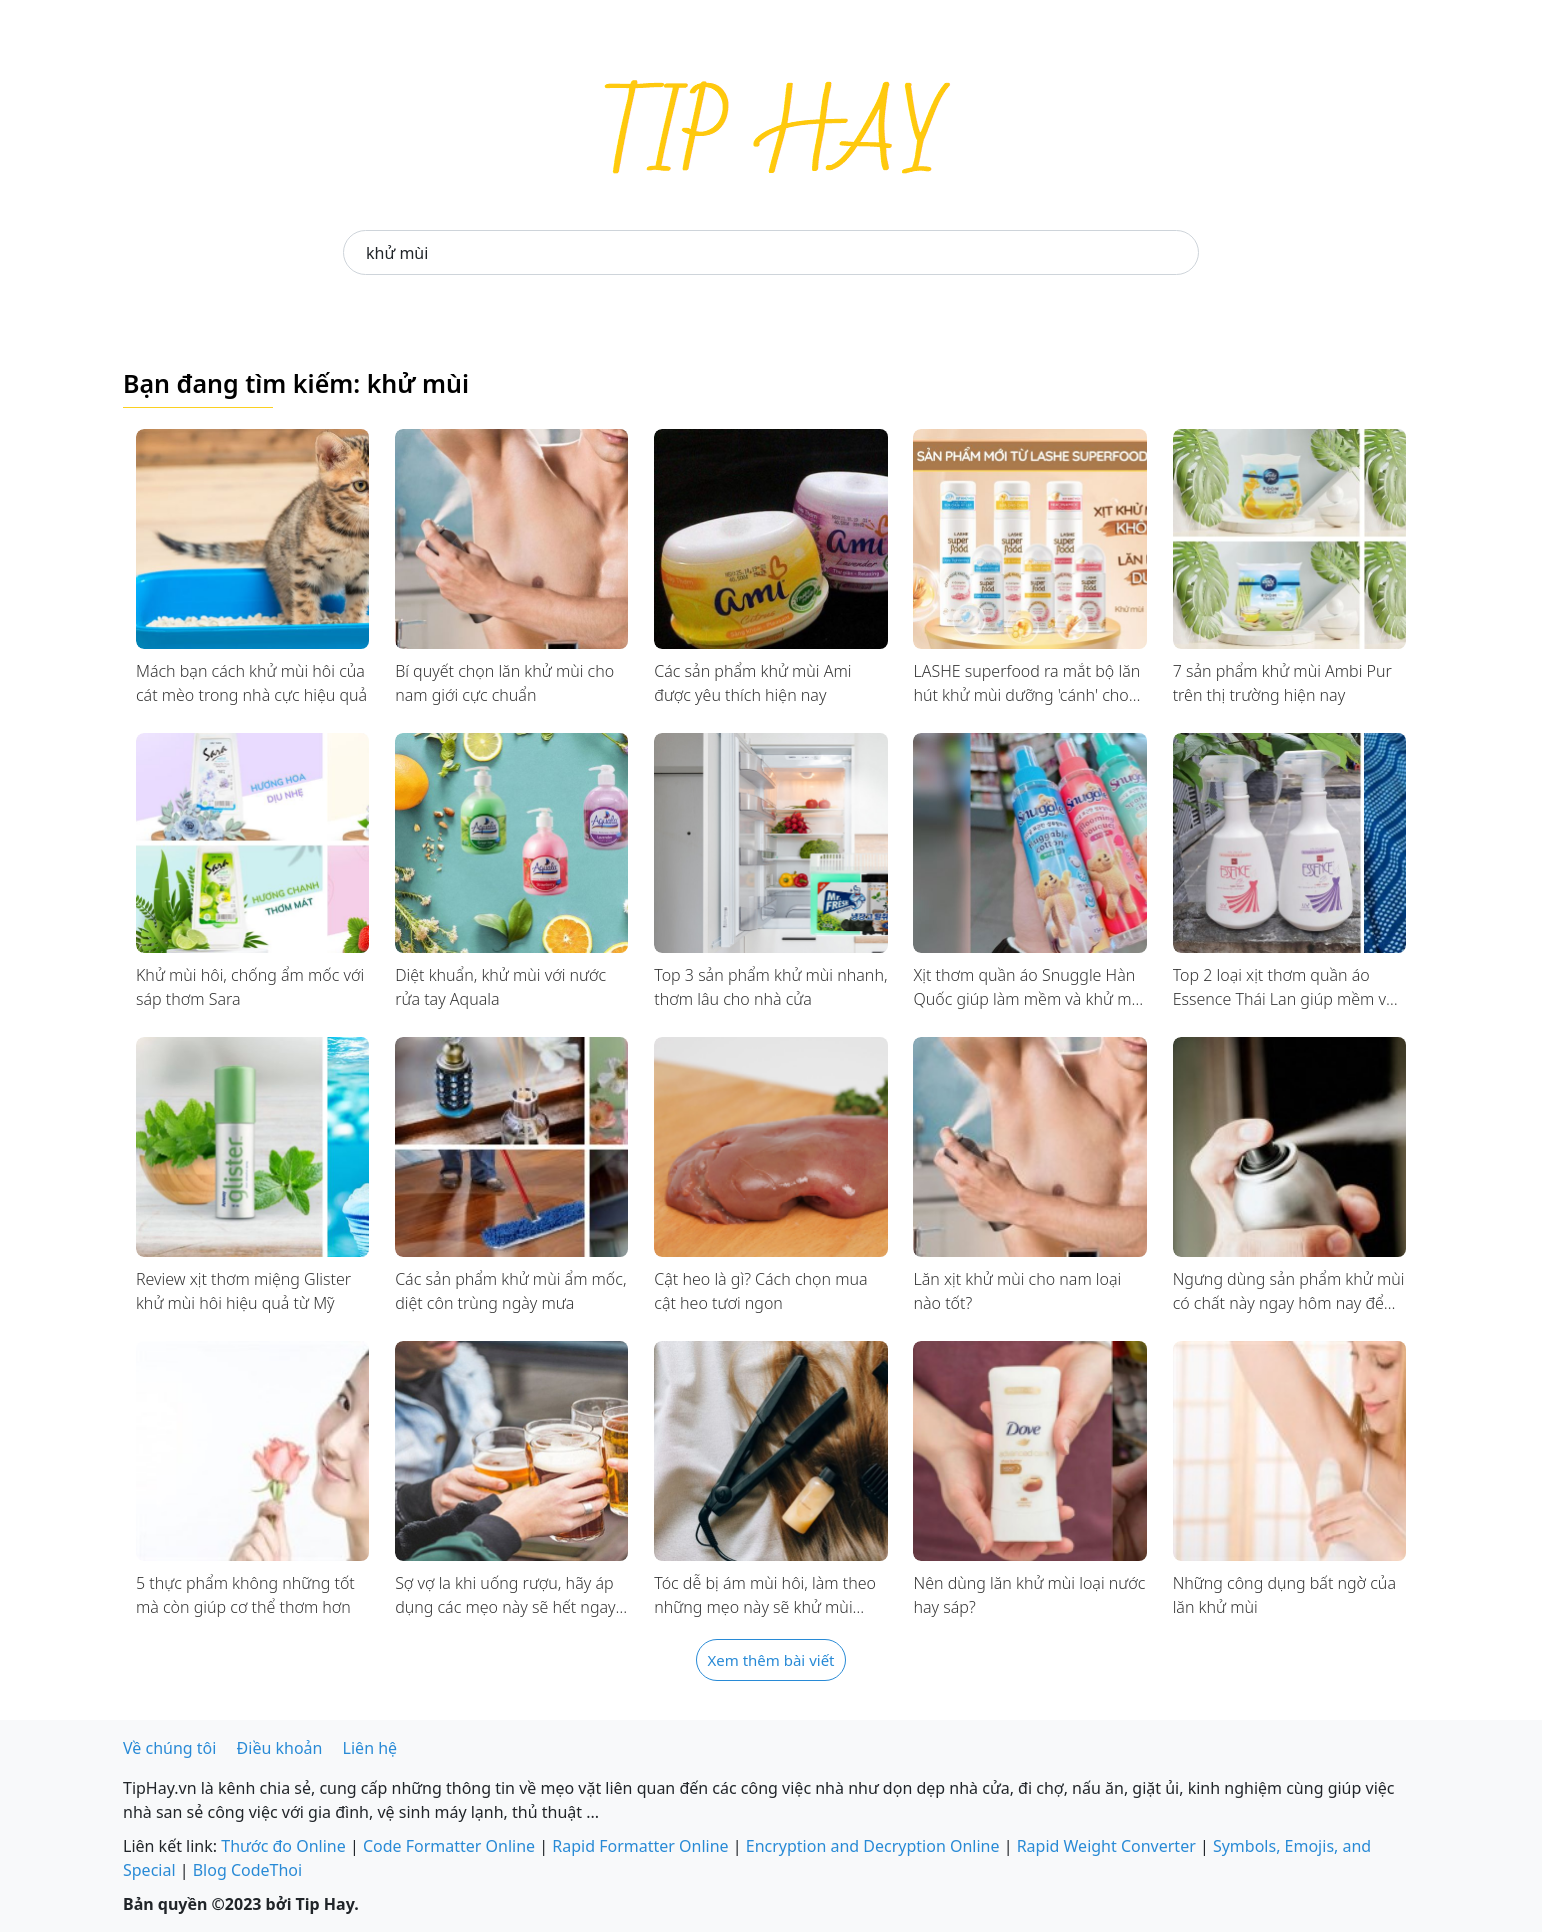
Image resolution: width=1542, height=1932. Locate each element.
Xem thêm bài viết (770, 1660)
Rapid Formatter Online (640, 1846)
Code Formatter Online (449, 1846)
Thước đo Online (283, 1846)
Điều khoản (280, 1748)
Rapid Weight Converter (1106, 1846)
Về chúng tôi (169, 1748)
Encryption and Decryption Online (873, 1846)
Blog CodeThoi (247, 1870)
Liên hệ (370, 1748)
